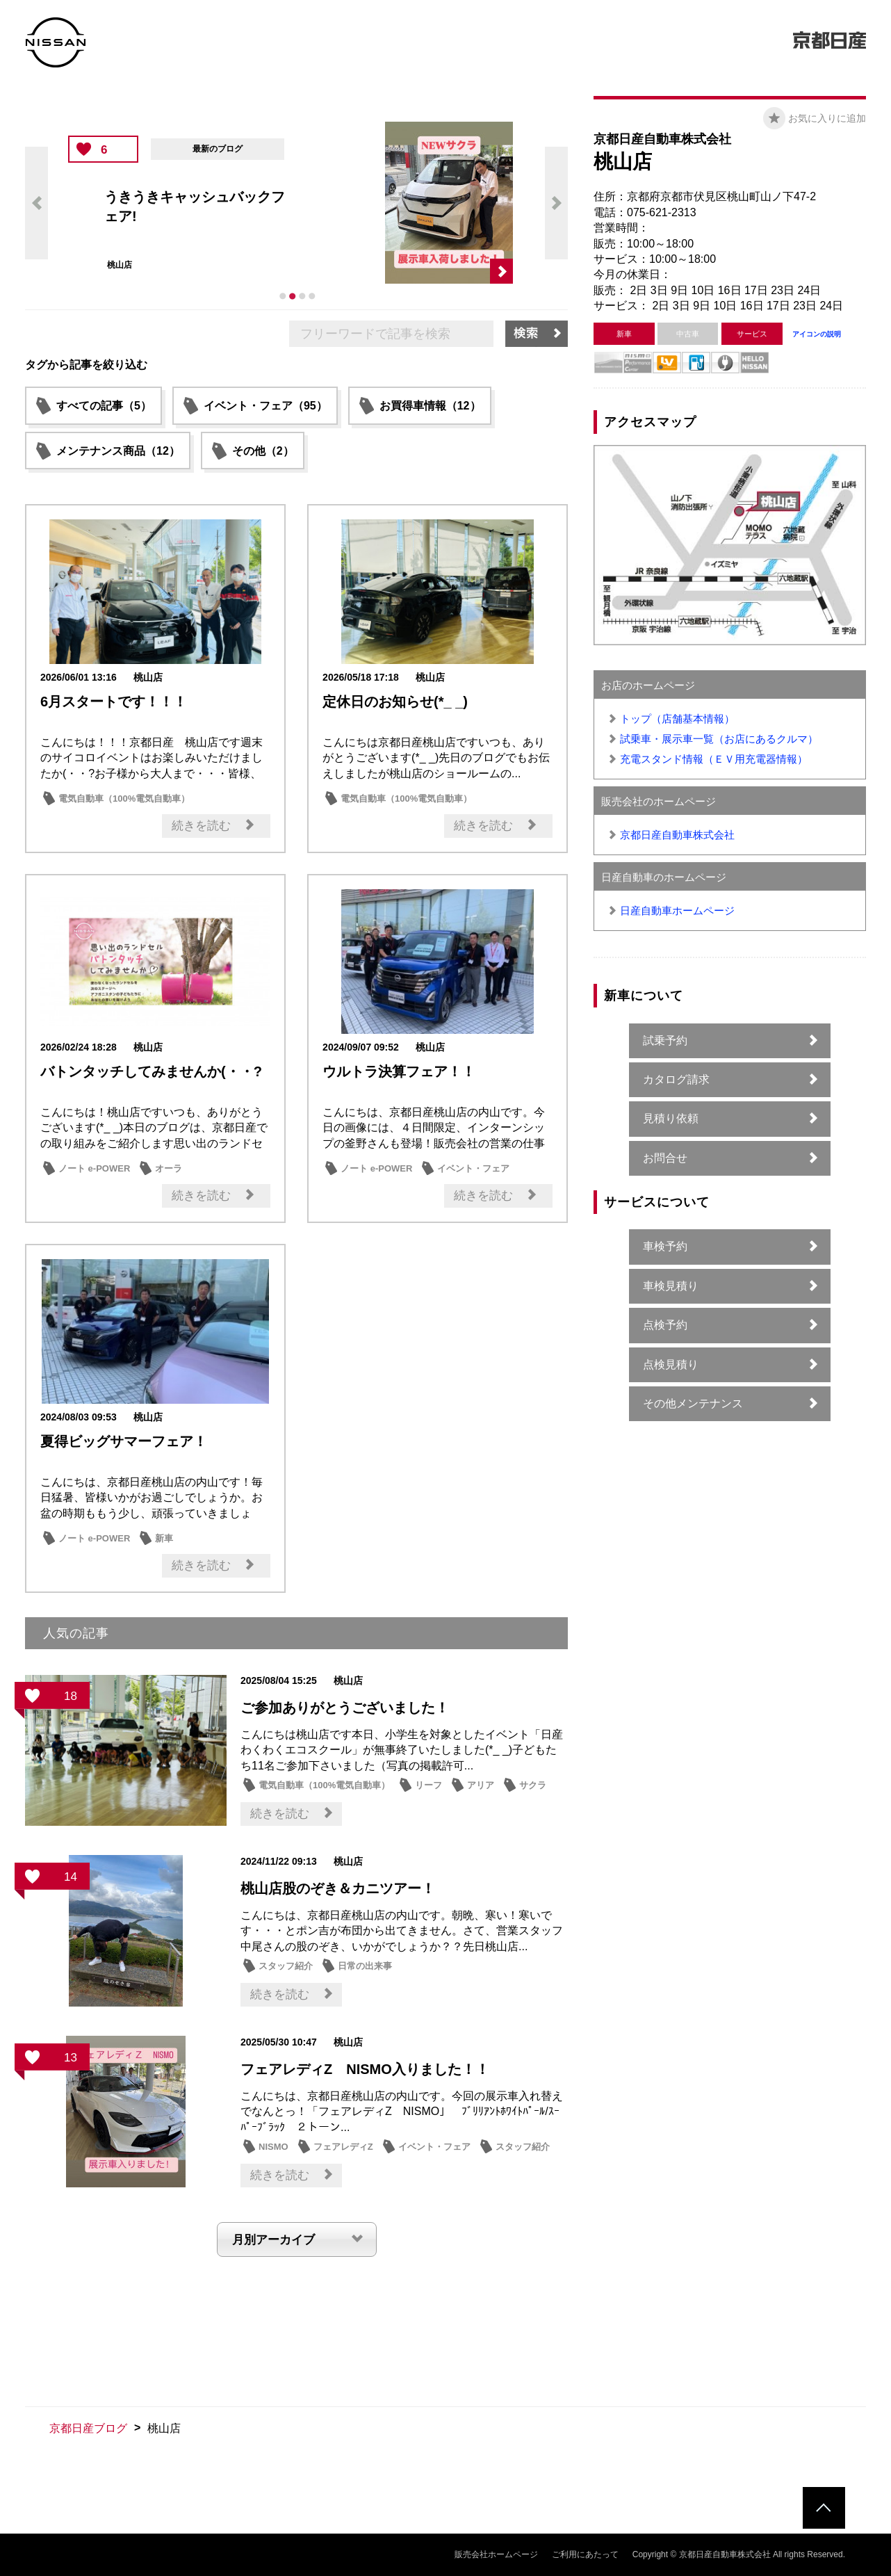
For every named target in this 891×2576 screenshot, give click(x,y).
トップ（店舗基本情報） (677, 718)
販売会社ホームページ (496, 2554)
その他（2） (263, 451)
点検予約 (665, 1325)
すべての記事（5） (104, 406)
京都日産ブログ (88, 2428)
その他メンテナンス (693, 1403)
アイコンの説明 (816, 334)
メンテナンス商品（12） (118, 451)
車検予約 (665, 1246)
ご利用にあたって (585, 2554)
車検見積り (670, 1286)
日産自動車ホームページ (677, 910)
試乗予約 (665, 1040)
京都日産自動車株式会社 (677, 835)
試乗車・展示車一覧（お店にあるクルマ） (719, 739)
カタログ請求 (676, 1079)
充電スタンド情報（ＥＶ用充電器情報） (714, 759)
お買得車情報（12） (430, 406)
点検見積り (670, 1364)
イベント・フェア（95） (265, 406)
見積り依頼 (670, 1118)
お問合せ (665, 1158)
